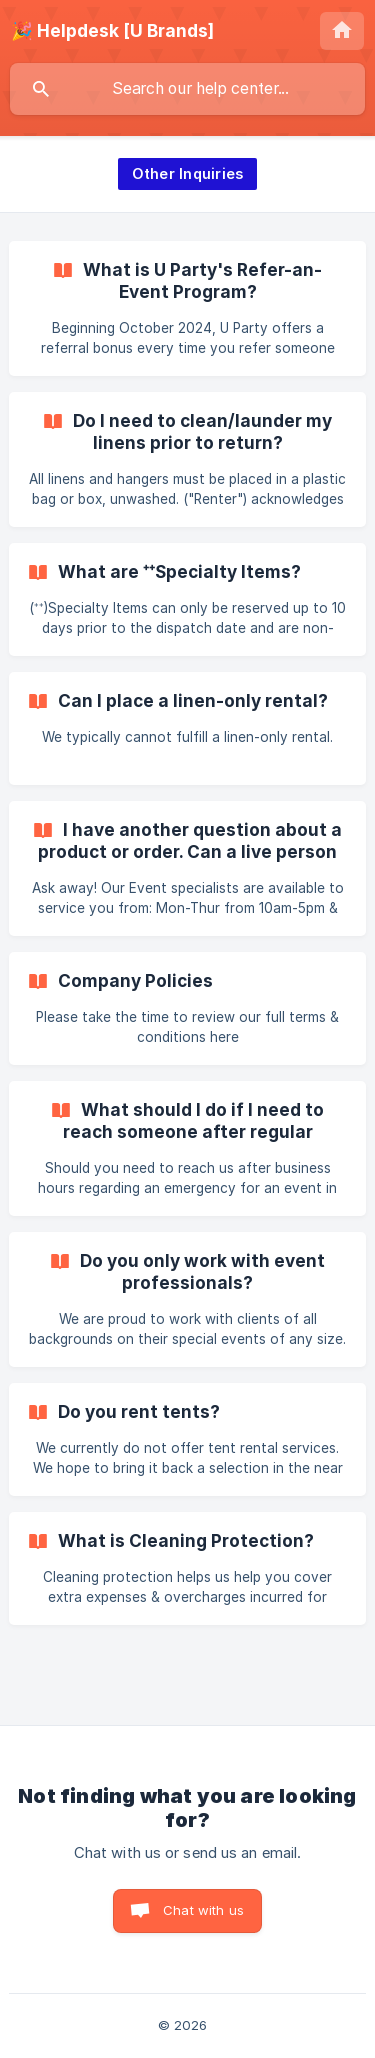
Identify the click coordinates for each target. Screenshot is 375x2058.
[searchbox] (187, 89)
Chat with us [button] (203, 1910)
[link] (187, 308)
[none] (112, 31)
